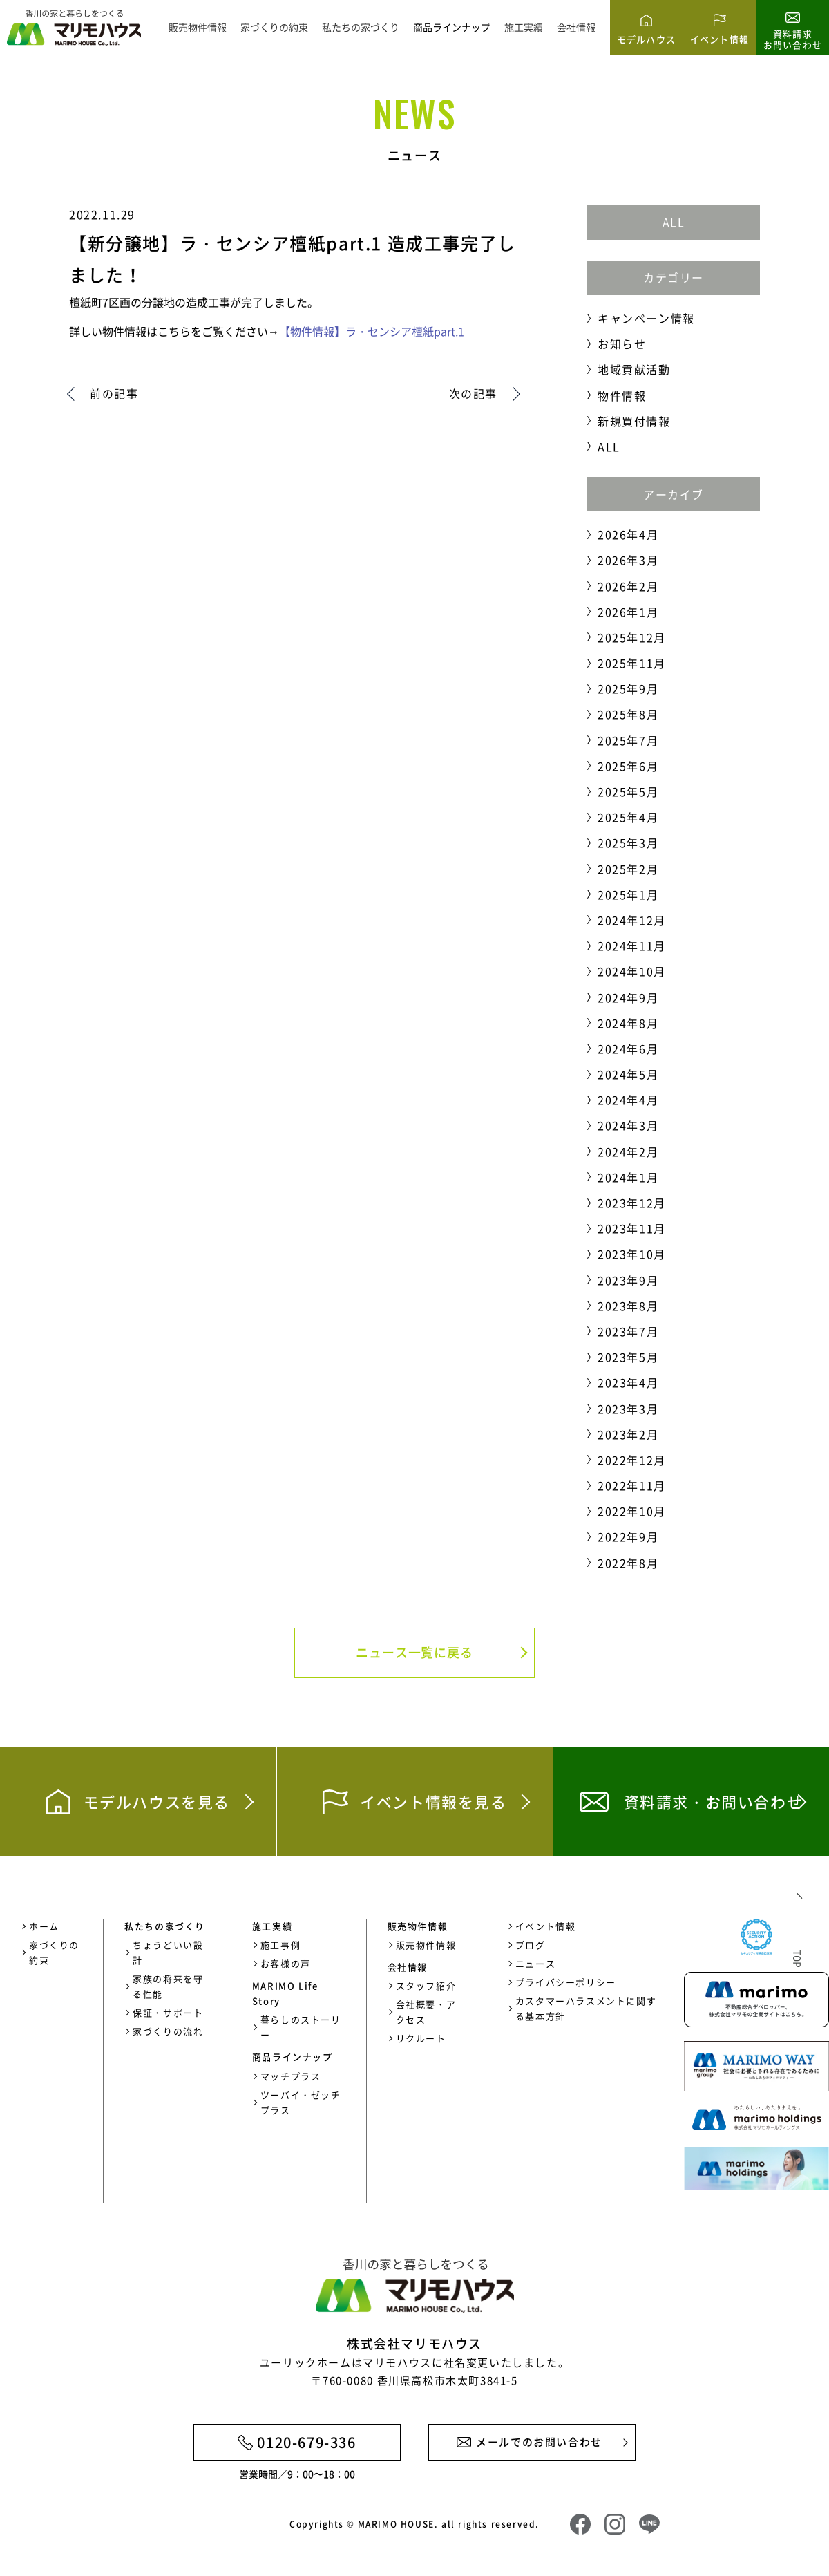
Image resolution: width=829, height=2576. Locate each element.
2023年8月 (628, 1305)
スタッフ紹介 (426, 1985)
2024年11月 (632, 945)
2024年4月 (628, 1099)
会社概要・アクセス (426, 2011)
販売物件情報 (198, 27)
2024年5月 (628, 1074)
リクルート (421, 2037)
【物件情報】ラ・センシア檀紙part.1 (371, 331)
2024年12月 (632, 920)
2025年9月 (628, 688)
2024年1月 (628, 1177)
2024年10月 (632, 971)
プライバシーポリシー (565, 1982)
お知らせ (622, 343)
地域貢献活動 (634, 369)
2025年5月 (628, 791)
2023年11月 (632, 1228)
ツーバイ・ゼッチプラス (300, 2102)
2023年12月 (632, 1202)
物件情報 (622, 395)
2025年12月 (632, 637)
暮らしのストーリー (300, 2027)
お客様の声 (285, 1963)
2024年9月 (628, 997)
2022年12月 (632, 1459)
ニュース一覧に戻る (414, 1652)
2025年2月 (628, 869)
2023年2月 (628, 1434)
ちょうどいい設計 (168, 1952)
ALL (674, 222)
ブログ (530, 1944)
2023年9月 (628, 1280)
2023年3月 (628, 1408)
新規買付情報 (634, 421)
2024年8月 (628, 1023)
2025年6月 (628, 766)
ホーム (44, 1926)
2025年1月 (628, 894)
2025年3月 (628, 842)
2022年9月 (628, 1536)
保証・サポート (168, 2012)
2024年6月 (628, 1048)
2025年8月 (628, 714)
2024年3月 (628, 1125)
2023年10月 (632, 1253)
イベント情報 (545, 1926)
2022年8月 (628, 1562)
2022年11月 (632, 1485)
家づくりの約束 (274, 27)
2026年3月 (628, 560)
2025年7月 (628, 740)
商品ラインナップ (451, 27)
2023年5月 (628, 1356)
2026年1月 (628, 611)
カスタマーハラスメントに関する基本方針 (585, 2008)
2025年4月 (628, 817)
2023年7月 (628, 1331)
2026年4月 (628, 534)
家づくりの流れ (168, 2031)
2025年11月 (632, 663)
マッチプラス (290, 2076)
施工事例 (280, 1944)
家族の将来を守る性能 (168, 1986)
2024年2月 (628, 1151)
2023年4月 (628, 1382)
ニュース (535, 1963)
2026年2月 (628, 586)
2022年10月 (632, 1511)
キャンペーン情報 (646, 318)
